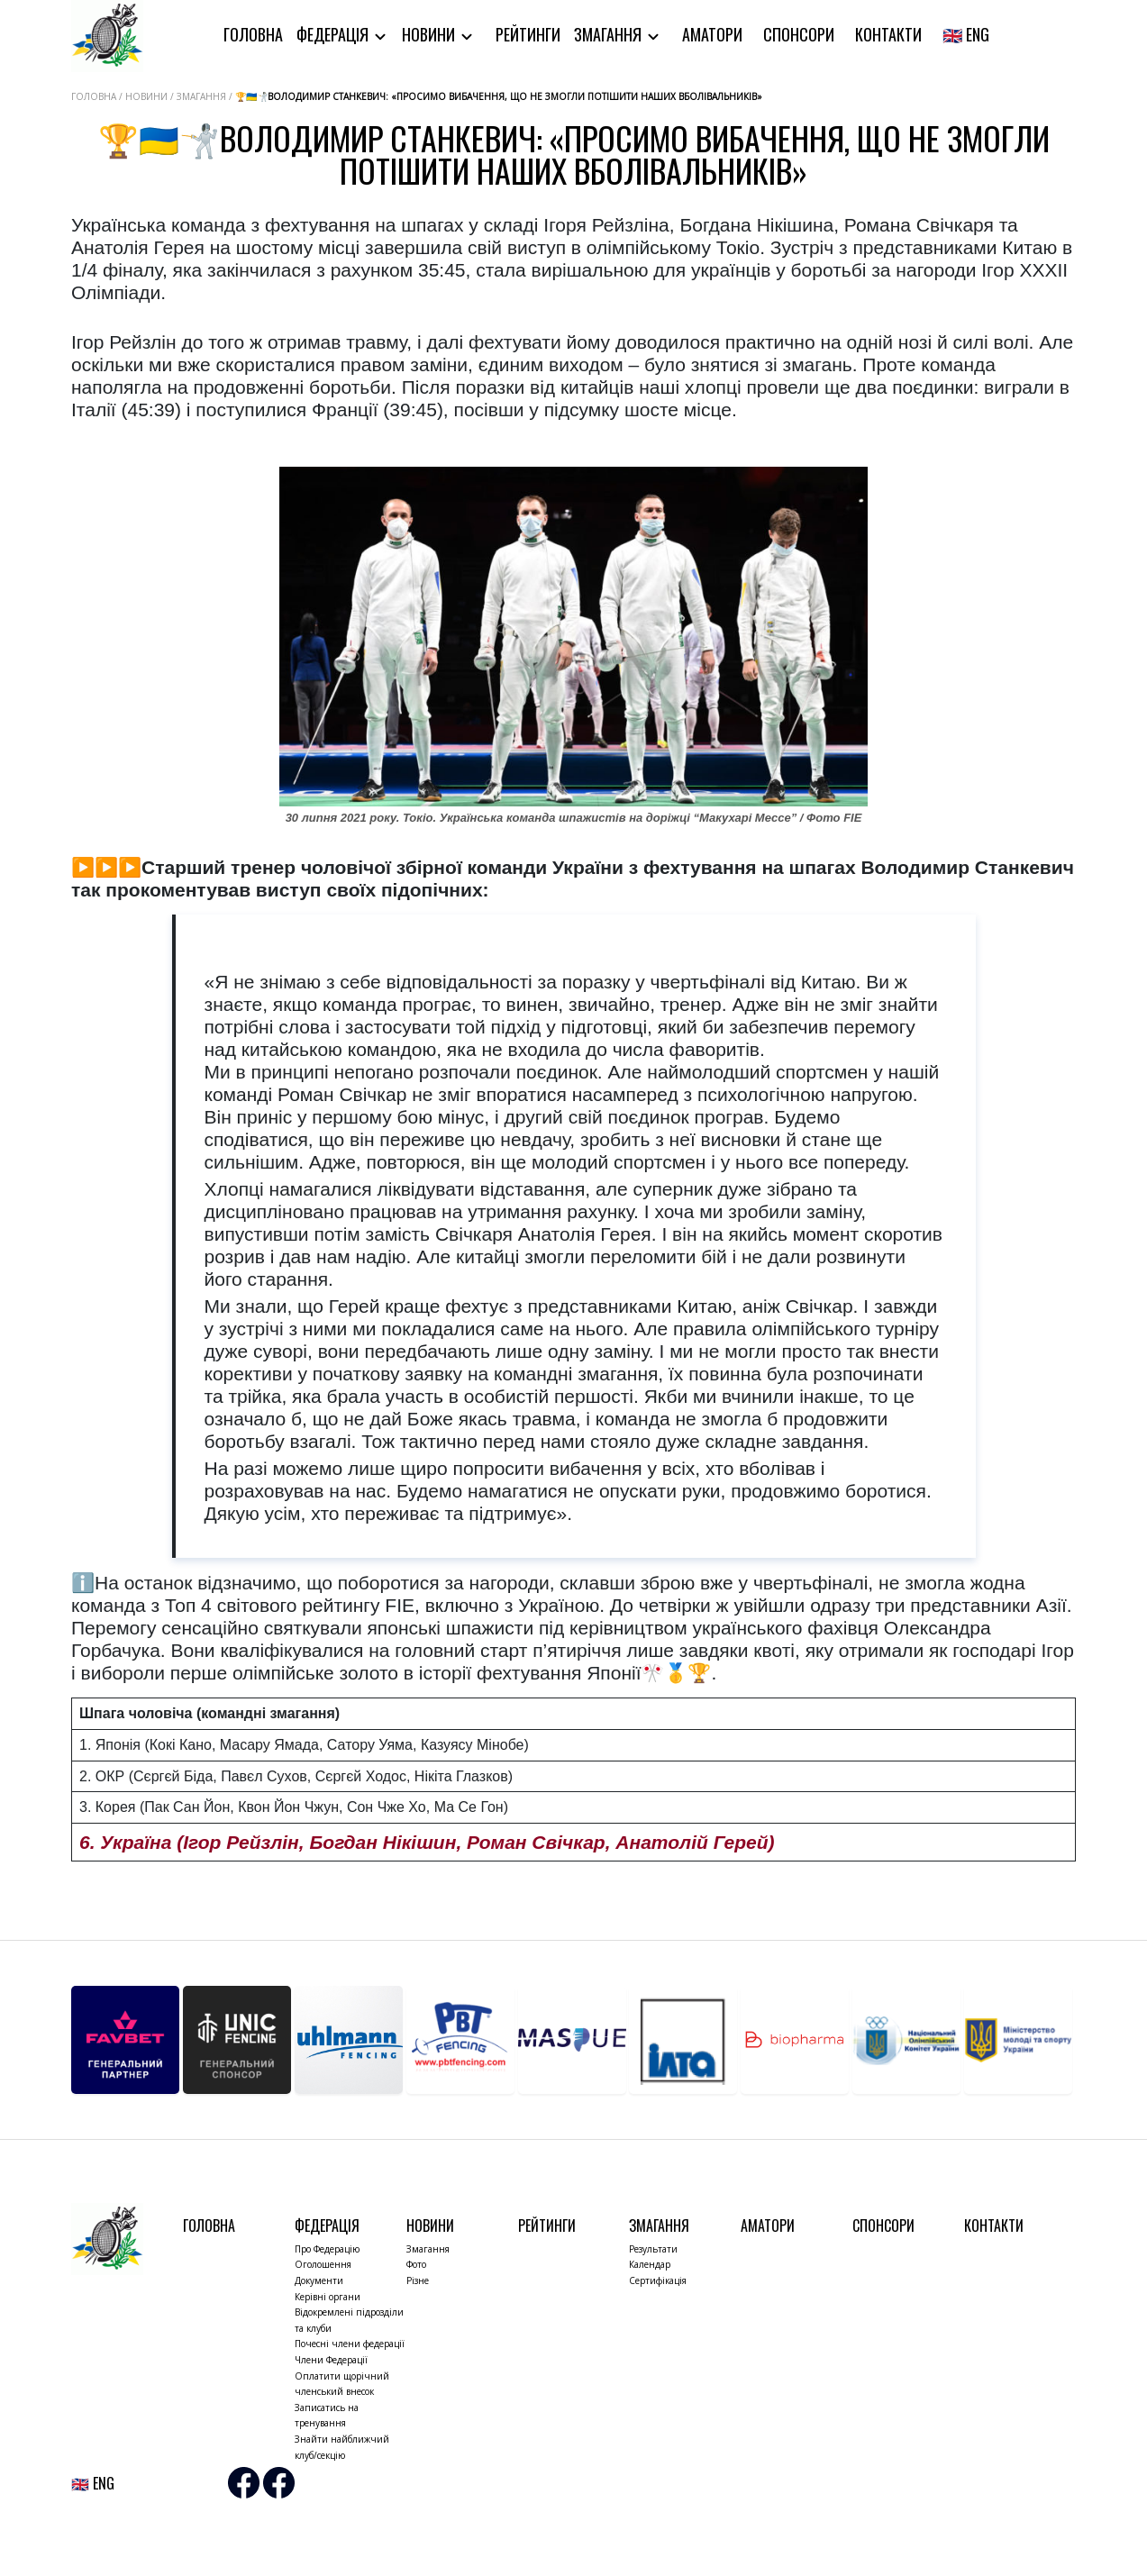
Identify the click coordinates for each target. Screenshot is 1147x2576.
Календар (649, 2264)
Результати (653, 2249)
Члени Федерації (331, 2359)
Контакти (888, 34)
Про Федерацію (327, 2249)
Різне (417, 2280)
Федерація (334, 34)
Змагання (609, 34)
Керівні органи (327, 2296)
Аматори (712, 34)
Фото (416, 2264)
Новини (430, 34)
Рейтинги (528, 34)
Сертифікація (658, 2280)
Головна (253, 34)
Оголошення (323, 2264)
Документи (319, 2280)
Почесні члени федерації (350, 2343)
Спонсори (798, 34)
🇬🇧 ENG (965, 34)
